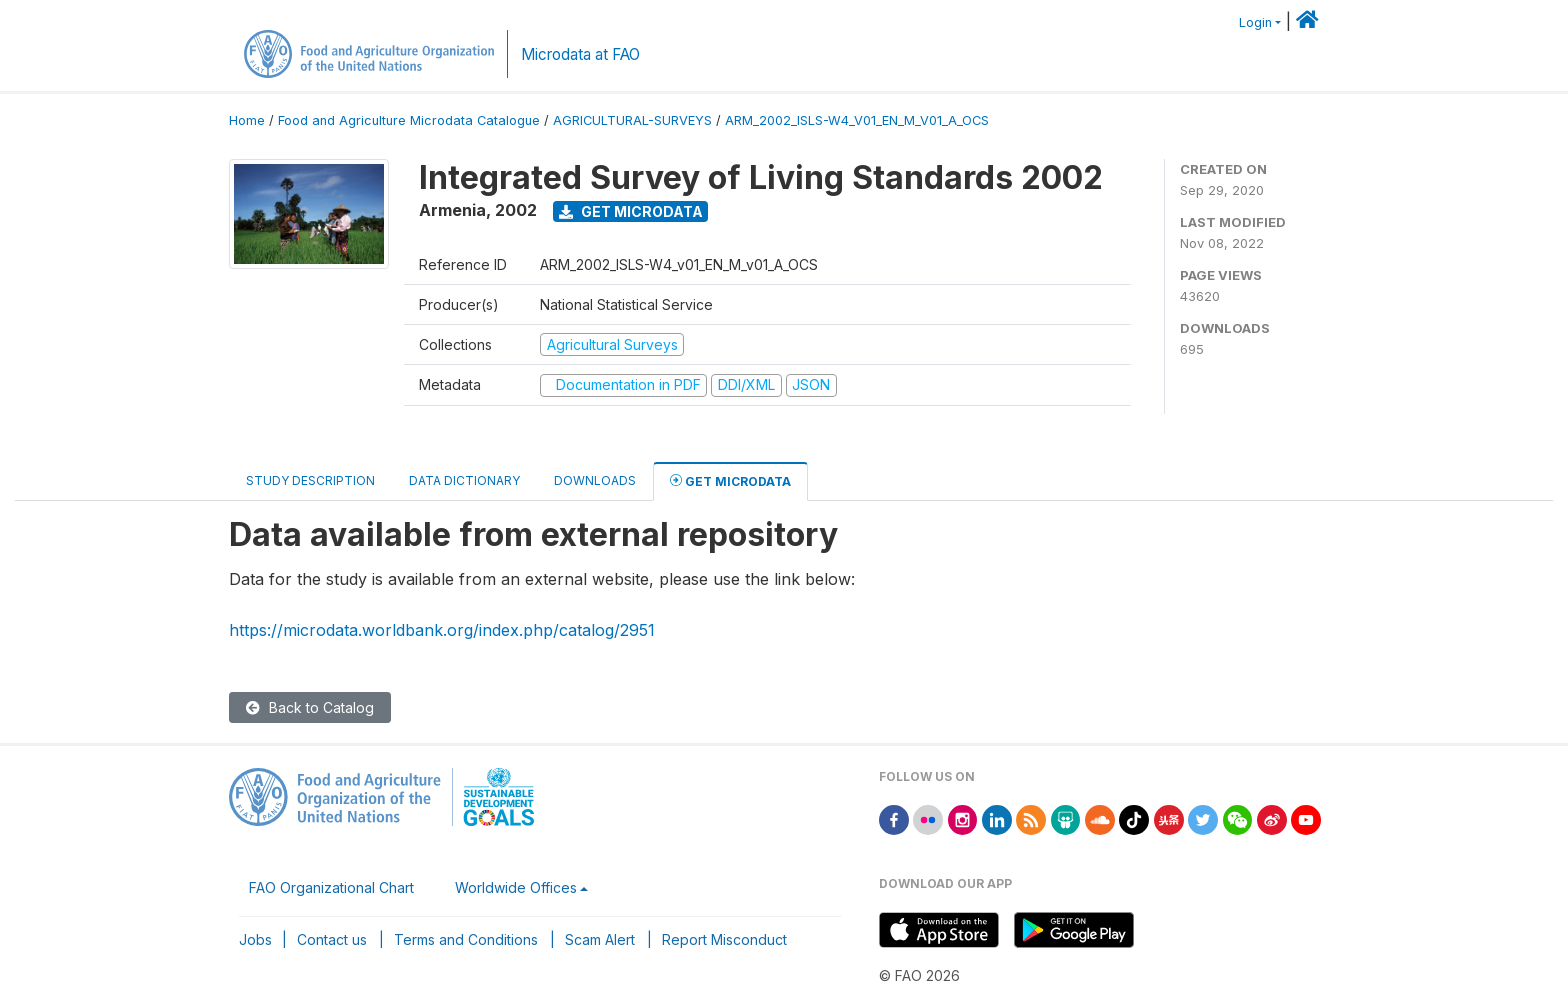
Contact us (332, 939)
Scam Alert (600, 939)
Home (247, 120)
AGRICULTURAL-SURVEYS (632, 120)
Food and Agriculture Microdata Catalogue (409, 120)
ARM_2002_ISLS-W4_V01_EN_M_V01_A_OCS (857, 120)
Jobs (255, 939)
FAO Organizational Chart (331, 887)
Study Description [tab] (310, 480)
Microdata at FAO (580, 54)
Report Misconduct (724, 939)
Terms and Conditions (466, 939)
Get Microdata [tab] (730, 480)
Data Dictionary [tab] (464, 480)
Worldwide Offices (516, 887)
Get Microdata (631, 211)
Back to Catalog (310, 707)
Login (1255, 22)
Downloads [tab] (595, 480)
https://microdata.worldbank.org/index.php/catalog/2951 (442, 630)
